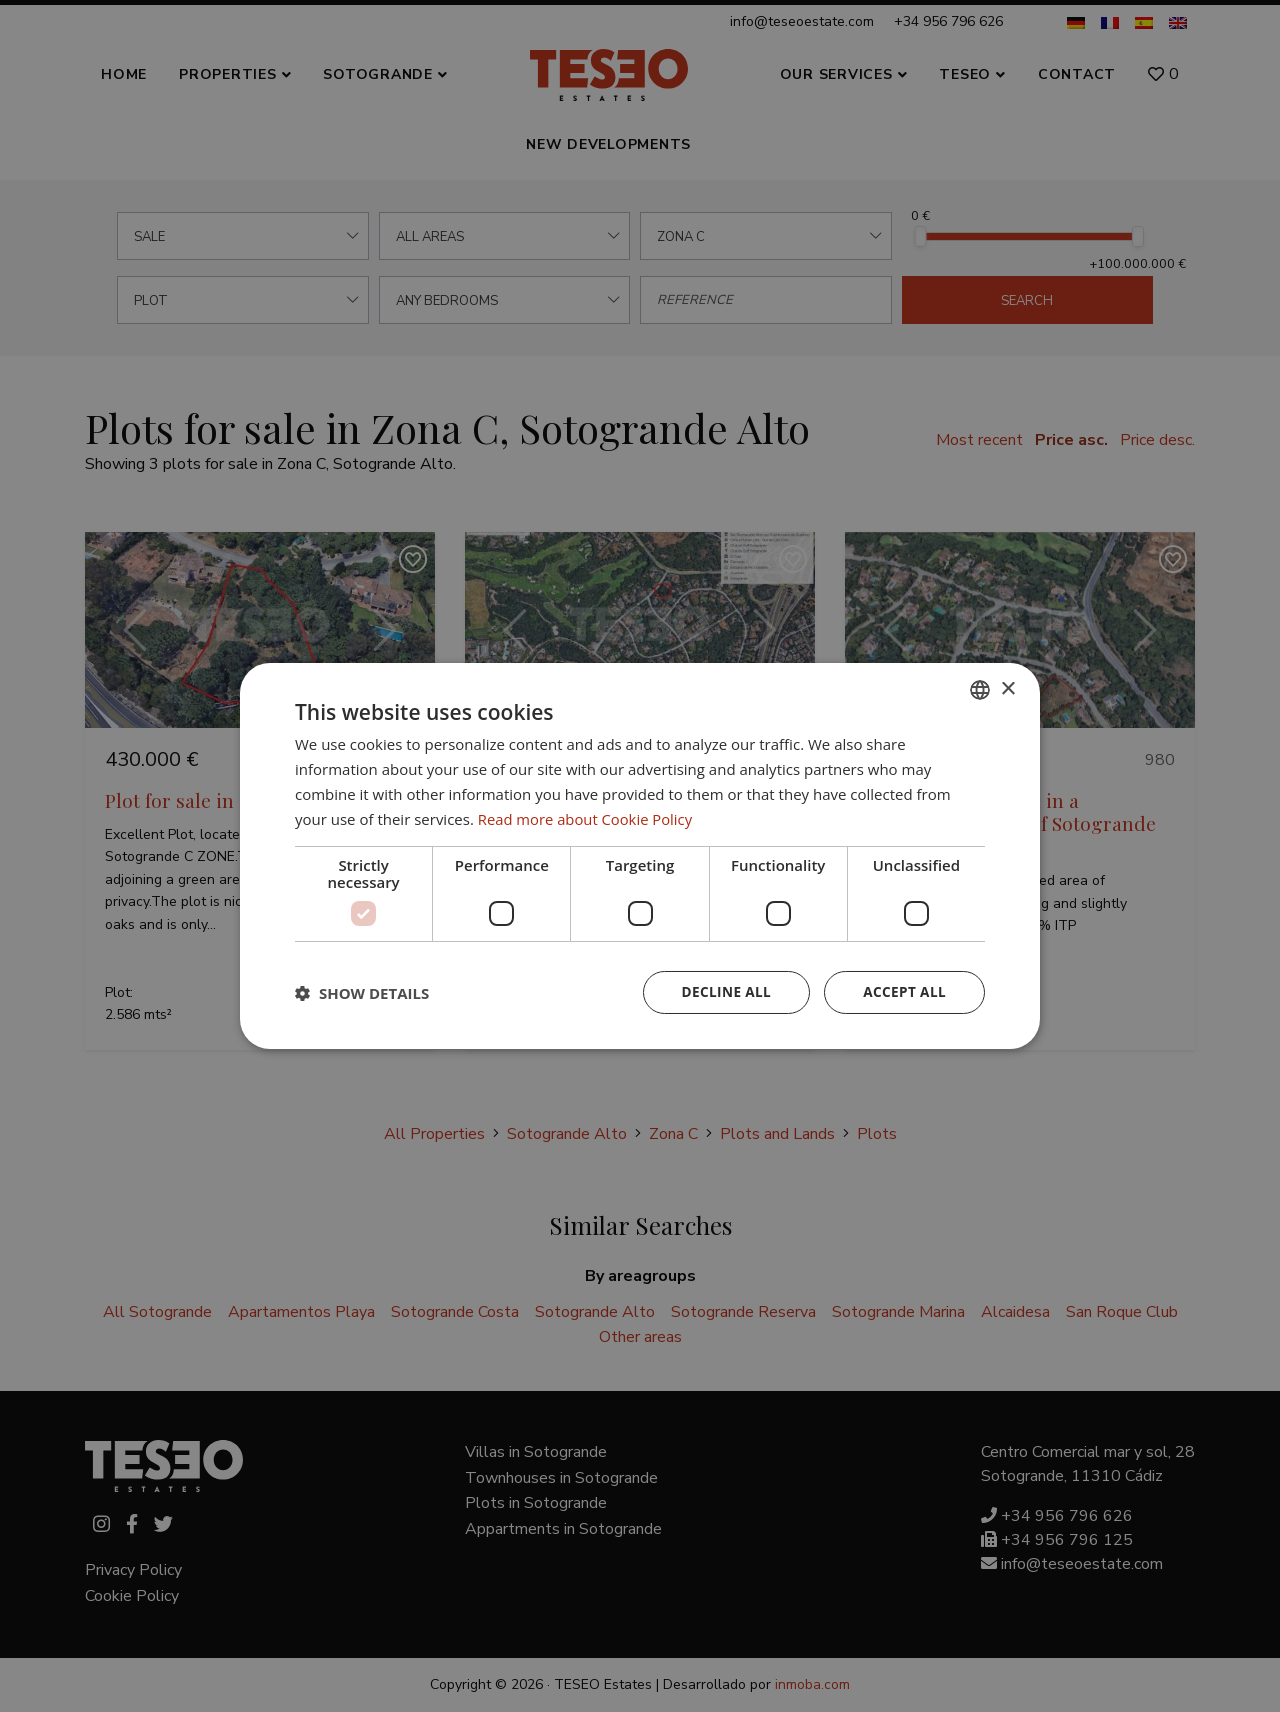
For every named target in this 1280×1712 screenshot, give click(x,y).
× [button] (1007, 688)
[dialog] (640, 856)
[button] (362, 993)
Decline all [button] (722, 992)
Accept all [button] (903, 992)
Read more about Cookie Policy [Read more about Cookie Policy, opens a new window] (586, 818)
